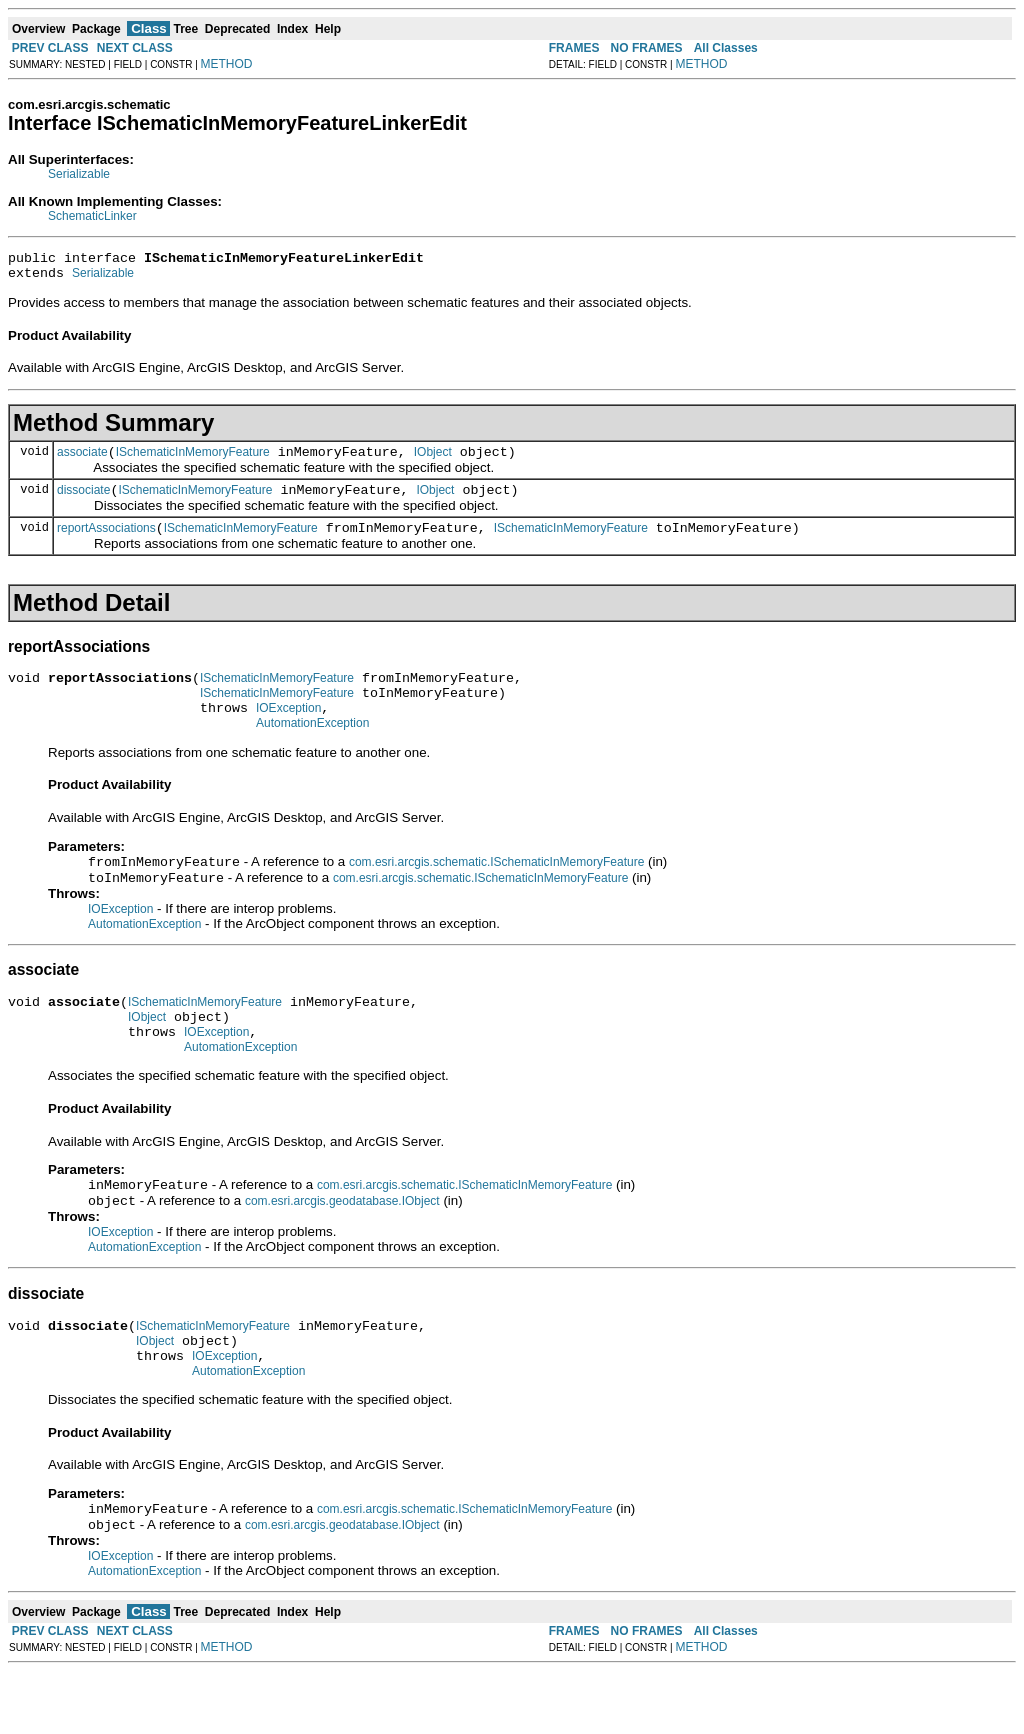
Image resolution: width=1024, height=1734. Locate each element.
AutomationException (312, 750)
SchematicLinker (92, 216)
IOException (288, 732)
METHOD (227, 64)
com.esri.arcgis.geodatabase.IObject (342, 1248)
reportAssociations (106, 543)
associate (82, 461)
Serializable (79, 174)
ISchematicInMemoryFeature (193, 461)
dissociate (83, 502)
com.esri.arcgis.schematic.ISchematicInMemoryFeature (496, 891)
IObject (433, 461)
